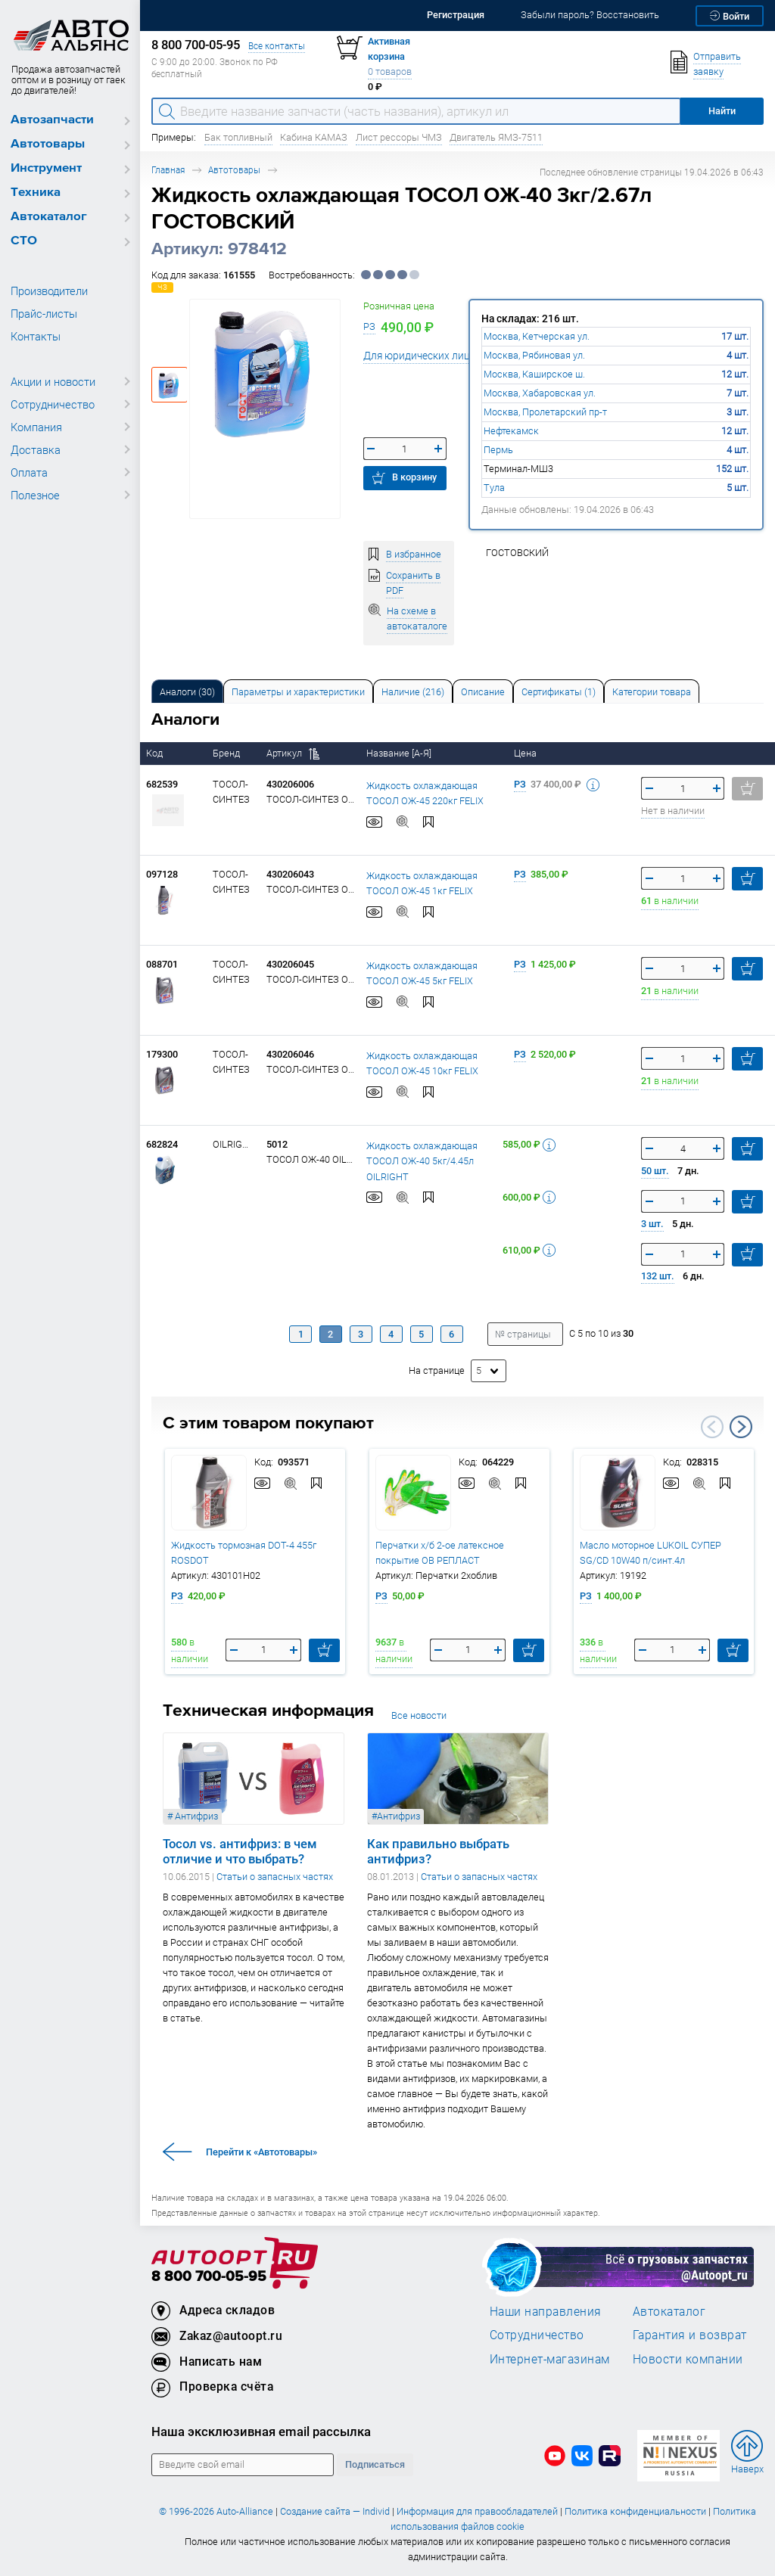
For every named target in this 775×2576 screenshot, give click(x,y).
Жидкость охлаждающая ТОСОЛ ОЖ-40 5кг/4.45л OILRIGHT (422, 1160)
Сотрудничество (53, 404)
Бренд (227, 753)
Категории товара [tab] (651, 691)
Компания (36, 426)
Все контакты (276, 45)
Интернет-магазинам (550, 2359)
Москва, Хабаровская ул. (540, 393)
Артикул (292, 753)
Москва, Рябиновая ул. (534, 355)
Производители (49, 290)
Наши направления (546, 2311)
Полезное (35, 494)
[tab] (187, 691)
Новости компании (688, 2359)
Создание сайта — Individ (335, 2511)
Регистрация (455, 14)
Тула (494, 487)
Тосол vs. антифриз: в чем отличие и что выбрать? (240, 1851)
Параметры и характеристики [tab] (298, 691)
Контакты (36, 335)
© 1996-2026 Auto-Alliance (216, 2511)
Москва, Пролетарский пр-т (545, 412)
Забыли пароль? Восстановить (590, 14)
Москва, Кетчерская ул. (537, 336)
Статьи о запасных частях (274, 1876)
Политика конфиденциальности (635, 2511)
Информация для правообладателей (477, 2511)
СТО (24, 241)
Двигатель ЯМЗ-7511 (496, 137)
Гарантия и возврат (690, 2334)
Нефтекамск (511, 430)
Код (155, 753)
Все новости (419, 1715)
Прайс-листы (44, 313)
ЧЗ (162, 287)
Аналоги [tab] (187, 691)
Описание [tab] (483, 691)
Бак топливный (238, 137)
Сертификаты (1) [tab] (558, 691)
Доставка (36, 449)
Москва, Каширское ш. (534, 374)
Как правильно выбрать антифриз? (438, 1851)
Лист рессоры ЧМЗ (399, 137)
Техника (36, 192)
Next (741, 1426)
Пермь (498, 449)
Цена (526, 753)
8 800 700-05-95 (208, 2277)
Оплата (29, 472)
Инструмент (46, 168)
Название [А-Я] (400, 753)
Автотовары (48, 144)
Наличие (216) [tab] (412, 691)
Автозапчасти (52, 119)
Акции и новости (53, 381)
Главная (168, 170)
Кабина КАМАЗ (313, 137)
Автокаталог (49, 216)
